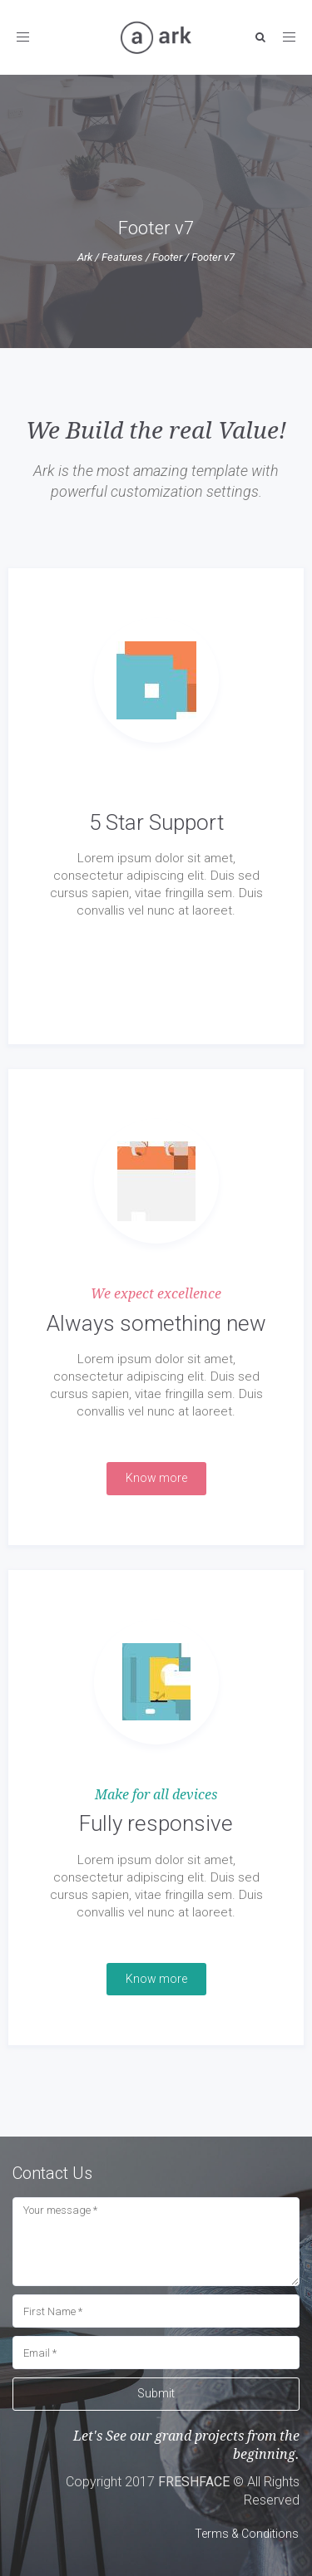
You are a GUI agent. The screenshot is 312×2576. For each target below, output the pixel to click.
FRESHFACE (194, 2482)
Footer (167, 257)
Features (122, 257)
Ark (84, 257)
